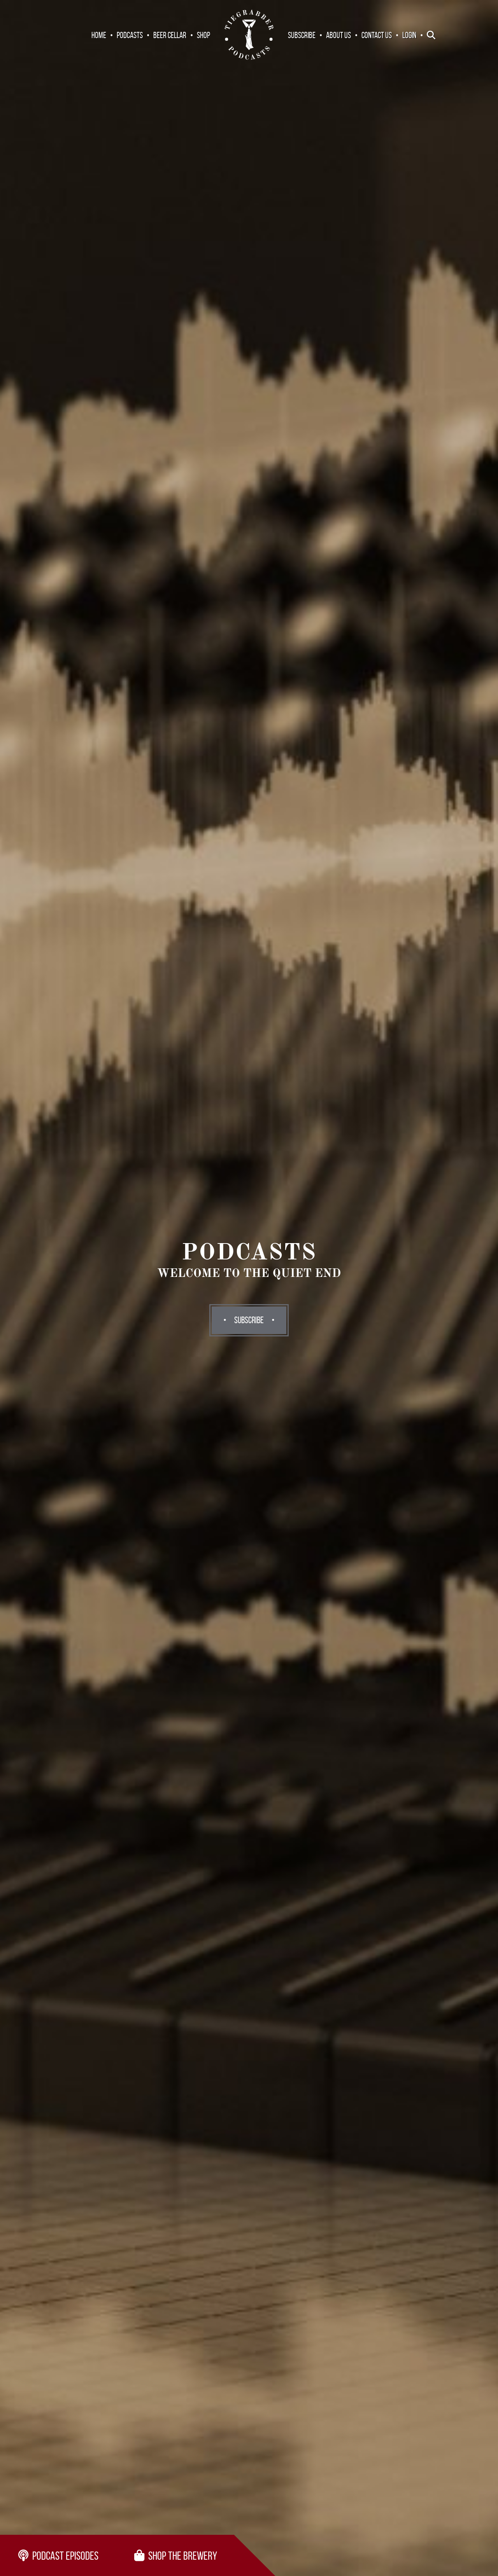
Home (98, 35)
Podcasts (130, 35)
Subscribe (302, 35)
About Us (338, 35)
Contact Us (376, 35)
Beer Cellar (169, 35)
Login (409, 35)
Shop (203, 35)
